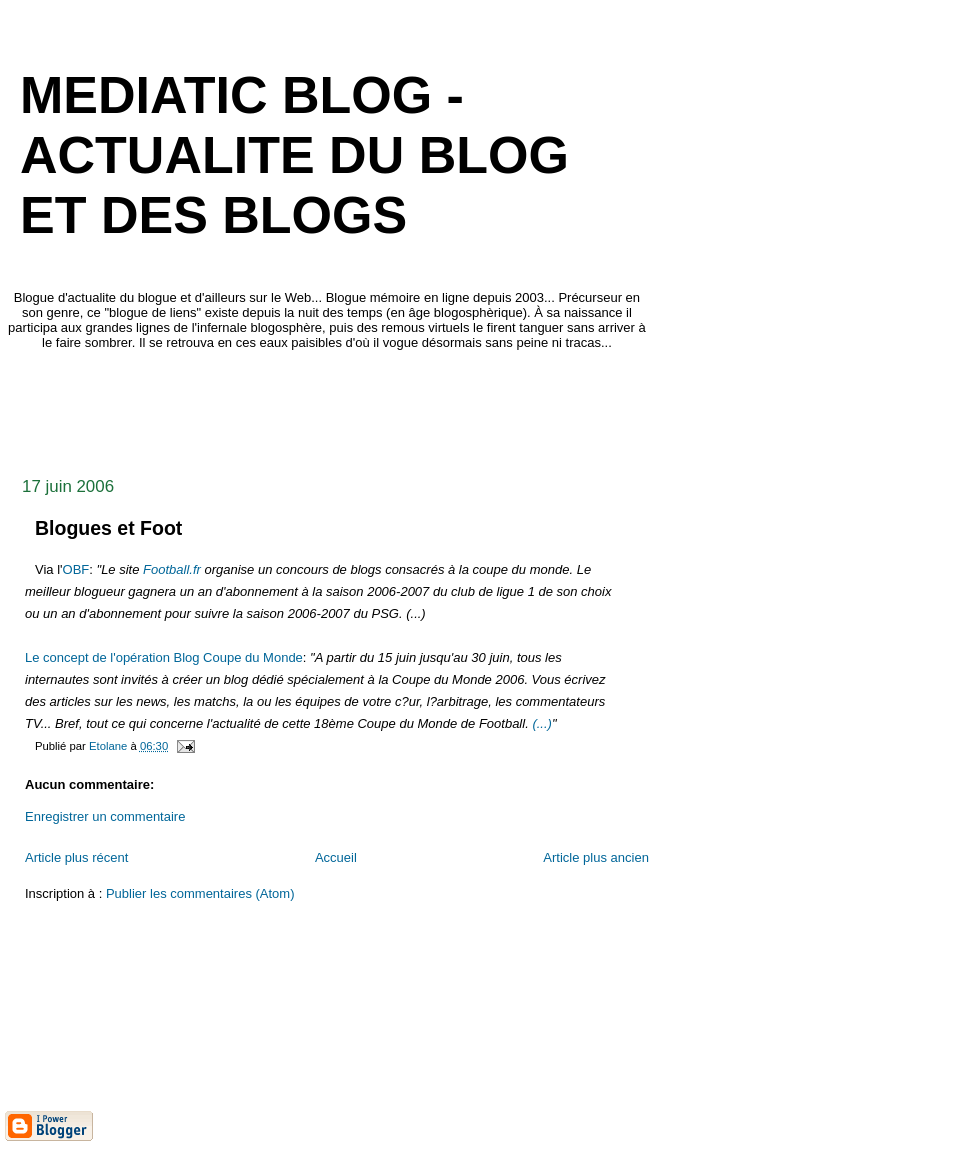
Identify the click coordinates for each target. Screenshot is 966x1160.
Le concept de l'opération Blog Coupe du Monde (164, 657)
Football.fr (172, 569)
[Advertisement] (369, 408)
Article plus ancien (596, 857)
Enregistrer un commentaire (105, 816)
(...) (542, 723)
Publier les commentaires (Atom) (200, 893)
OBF (76, 569)
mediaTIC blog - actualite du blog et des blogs (294, 155)
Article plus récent (76, 857)
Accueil (336, 857)
